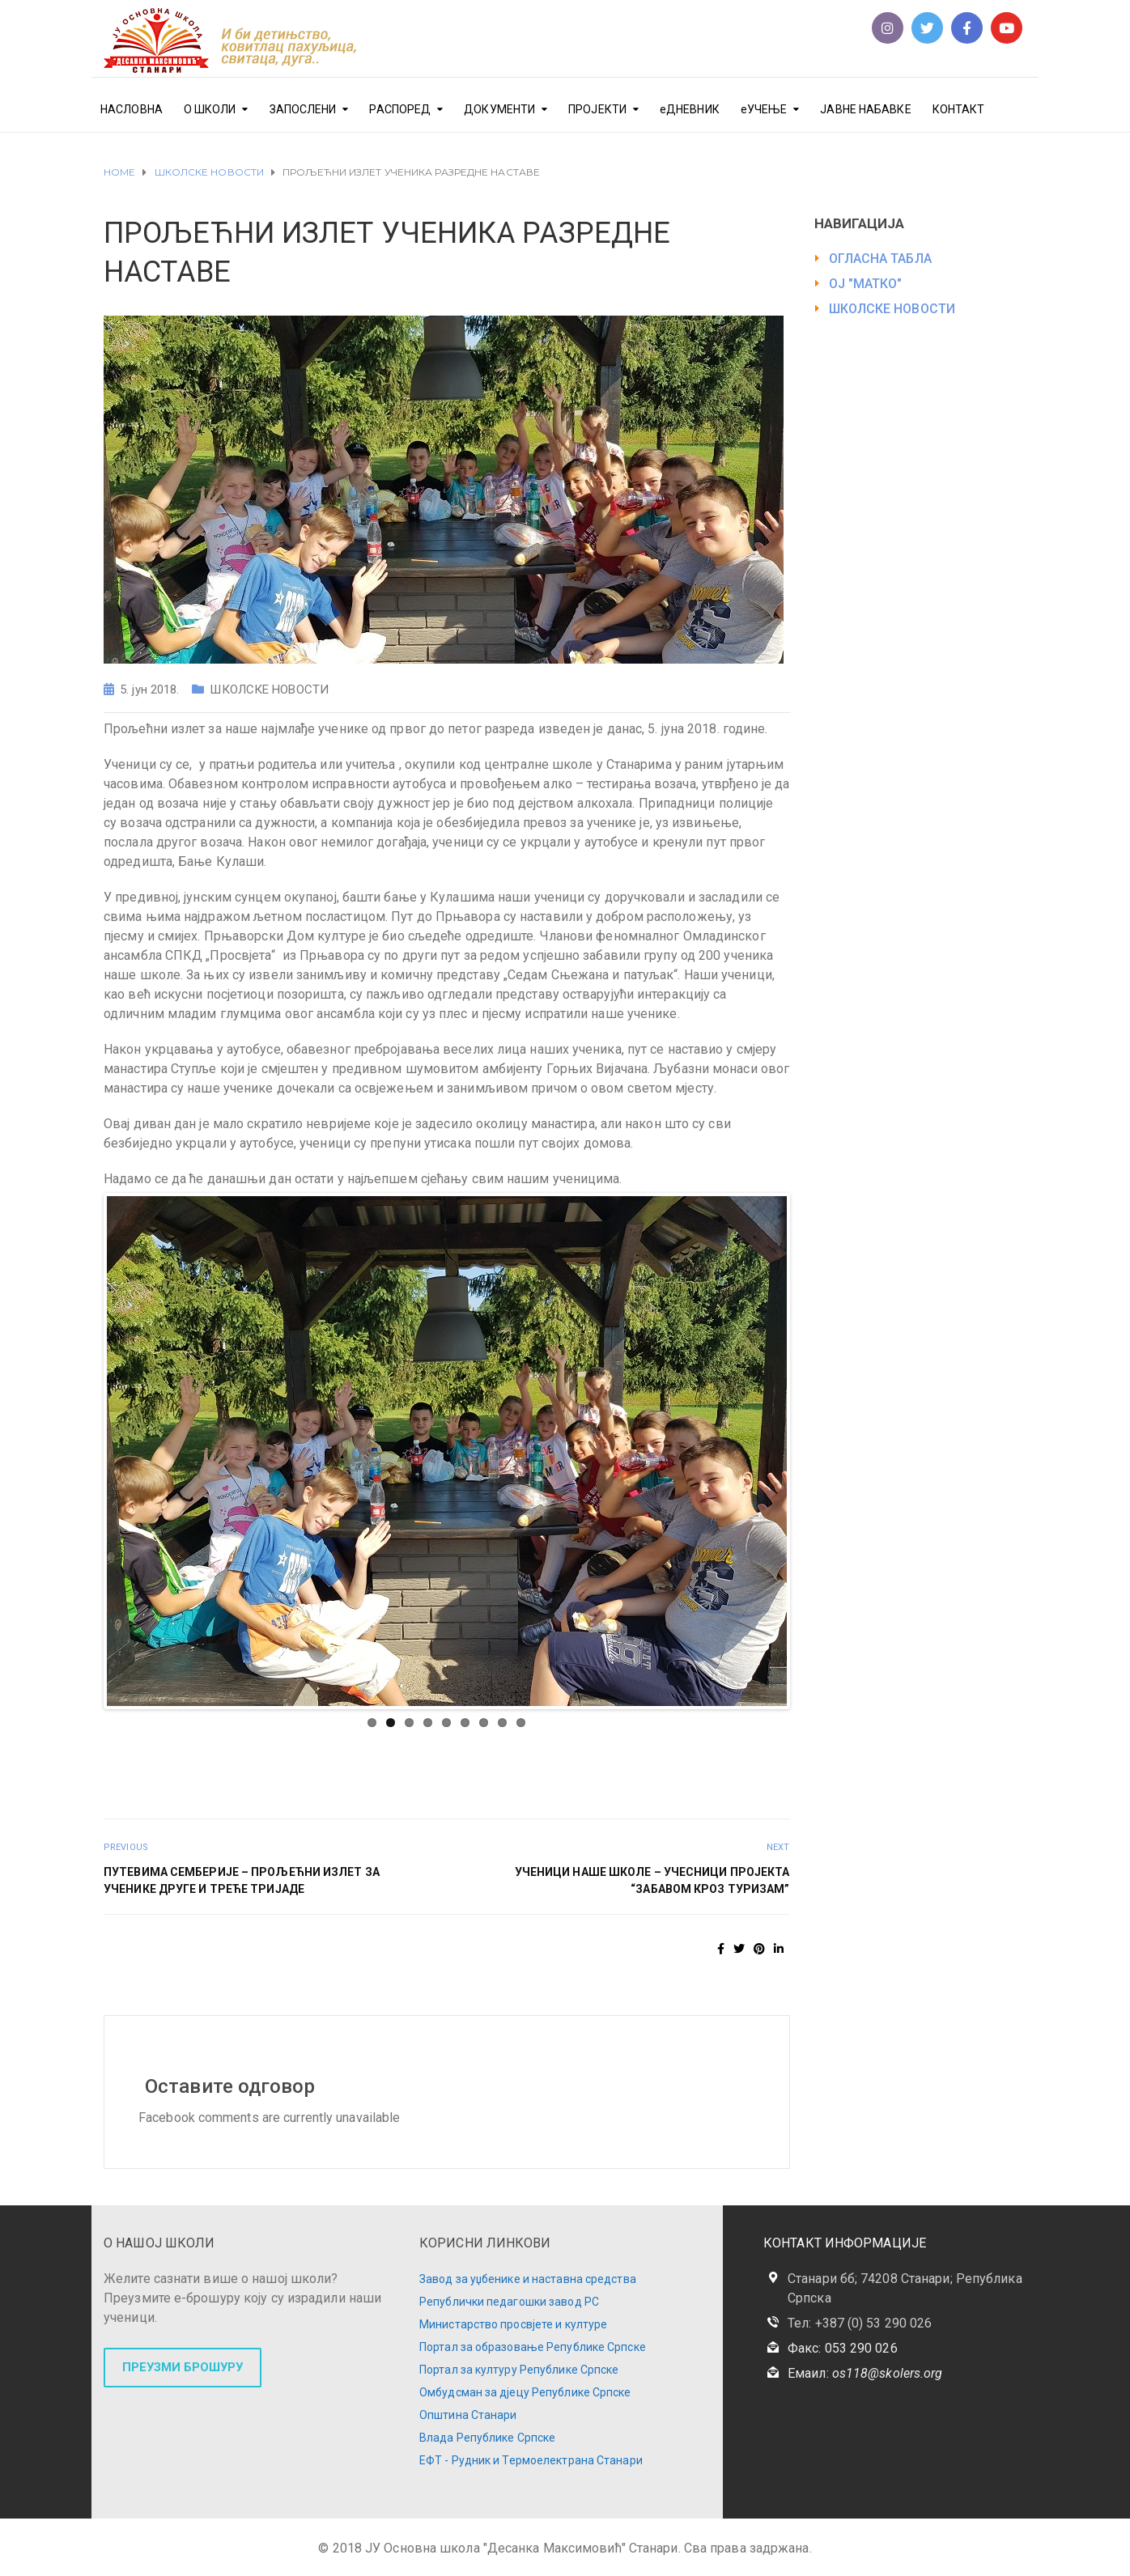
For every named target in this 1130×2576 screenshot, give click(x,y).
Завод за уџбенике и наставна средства (527, 2279)
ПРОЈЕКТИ (597, 109)
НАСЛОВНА (131, 109)
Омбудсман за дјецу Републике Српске (525, 2392)
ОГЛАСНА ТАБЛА (880, 258)
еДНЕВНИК (690, 109)
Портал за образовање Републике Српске (532, 2346)
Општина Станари (468, 2414)
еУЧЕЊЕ (764, 109)
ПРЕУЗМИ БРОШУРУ (182, 2367)
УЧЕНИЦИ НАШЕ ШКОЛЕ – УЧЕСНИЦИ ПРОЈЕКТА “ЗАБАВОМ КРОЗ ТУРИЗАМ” (652, 1880)
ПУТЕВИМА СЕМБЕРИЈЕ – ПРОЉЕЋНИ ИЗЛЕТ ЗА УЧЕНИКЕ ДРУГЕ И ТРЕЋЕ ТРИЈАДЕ (242, 1880)
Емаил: (865, 2373)
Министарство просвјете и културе (513, 2324)
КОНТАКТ (958, 109)
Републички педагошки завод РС (509, 2301)
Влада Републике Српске (487, 2437)
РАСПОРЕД (400, 109)
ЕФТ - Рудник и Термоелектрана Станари (531, 2460)
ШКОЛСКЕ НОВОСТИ (269, 689)
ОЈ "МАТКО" (866, 283)
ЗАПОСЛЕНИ (303, 109)
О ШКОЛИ (210, 109)
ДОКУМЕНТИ (499, 109)
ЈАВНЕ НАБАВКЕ (865, 109)
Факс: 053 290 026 (843, 2348)
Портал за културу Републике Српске (518, 2369)
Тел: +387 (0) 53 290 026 (860, 2323)
